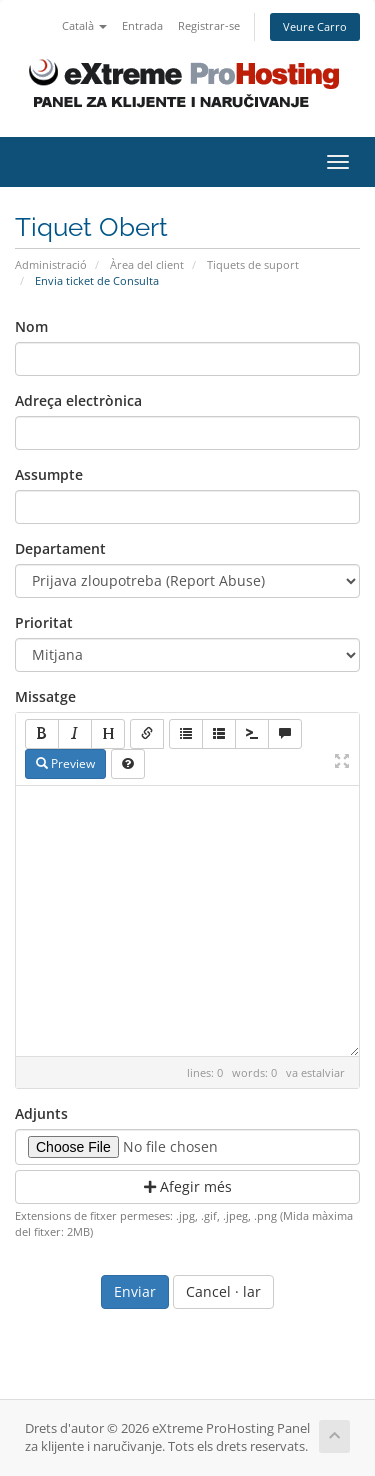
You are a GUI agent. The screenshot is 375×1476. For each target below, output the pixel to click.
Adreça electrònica (78, 400)
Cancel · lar (223, 1291)
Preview (65, 763)
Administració (51, 264)
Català (84, 25)
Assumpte (49, 474)
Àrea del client (147, 264)
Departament (60, 548)
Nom (31, 326)
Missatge (45, 696)
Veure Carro (315, 26)
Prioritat (44, 622)
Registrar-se (209, 25)
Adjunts (41, 1113)
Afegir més (188, 1186)
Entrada (142, 25)
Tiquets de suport (253, 264)
